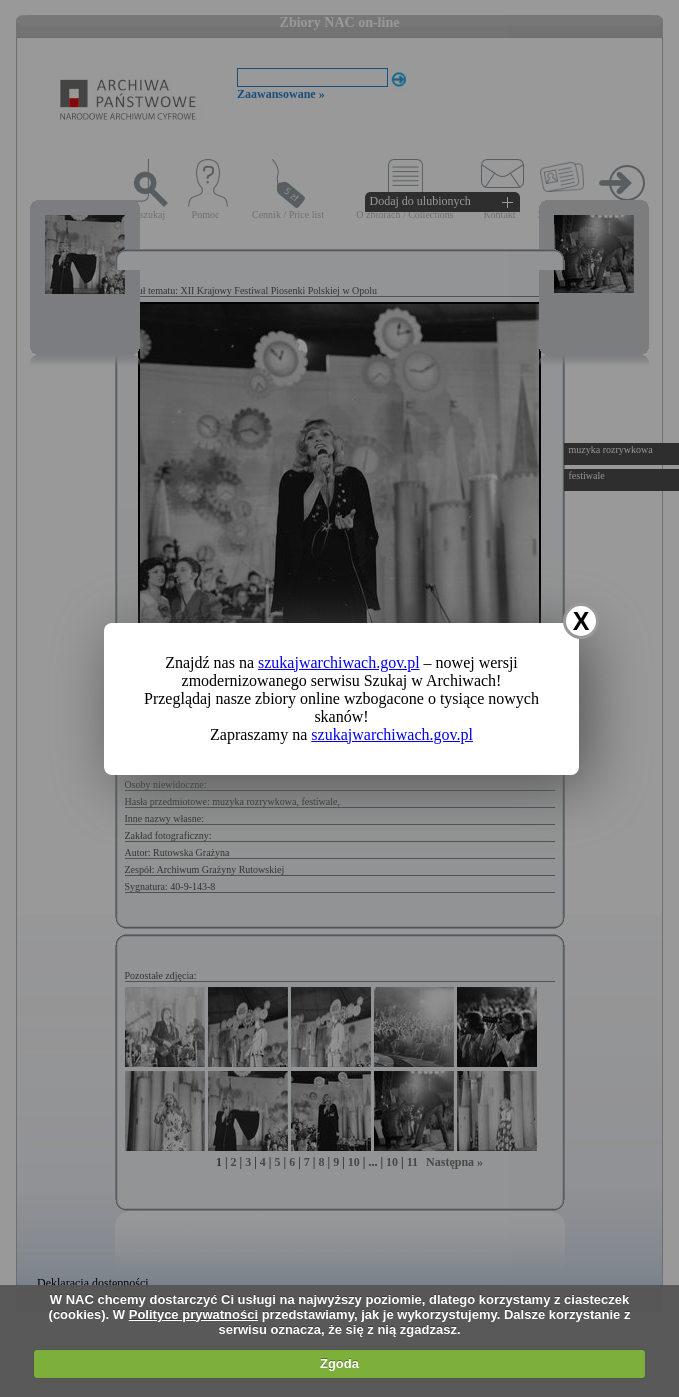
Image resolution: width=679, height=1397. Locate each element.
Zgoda (339, 1363)
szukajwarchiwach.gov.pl (339, 662)
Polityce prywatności (193, 1314)
